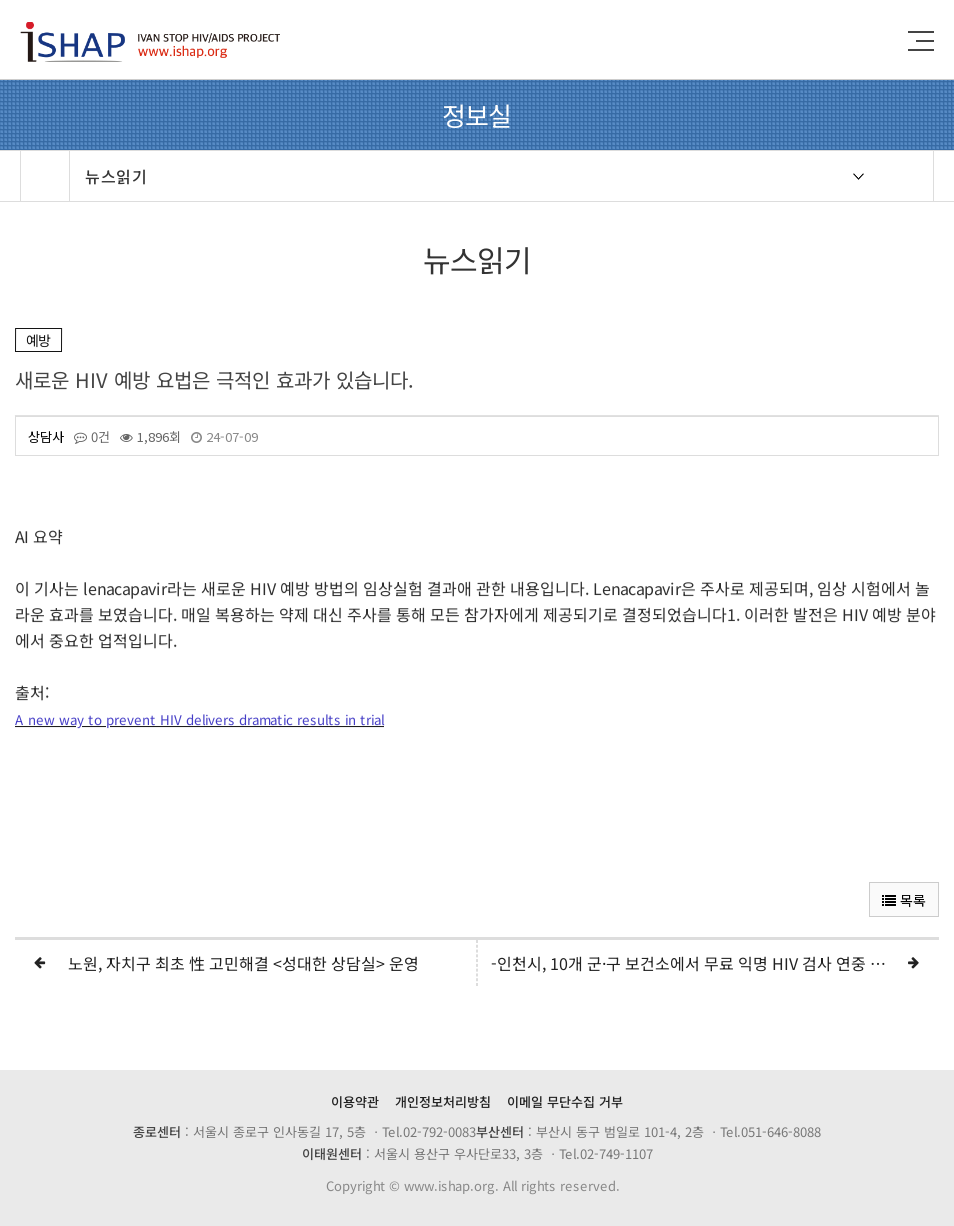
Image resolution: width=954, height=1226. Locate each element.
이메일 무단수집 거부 (565, 1101)
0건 (92, 437)
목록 (904, 900)
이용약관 (355, 1101)
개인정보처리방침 (443, 1101)
